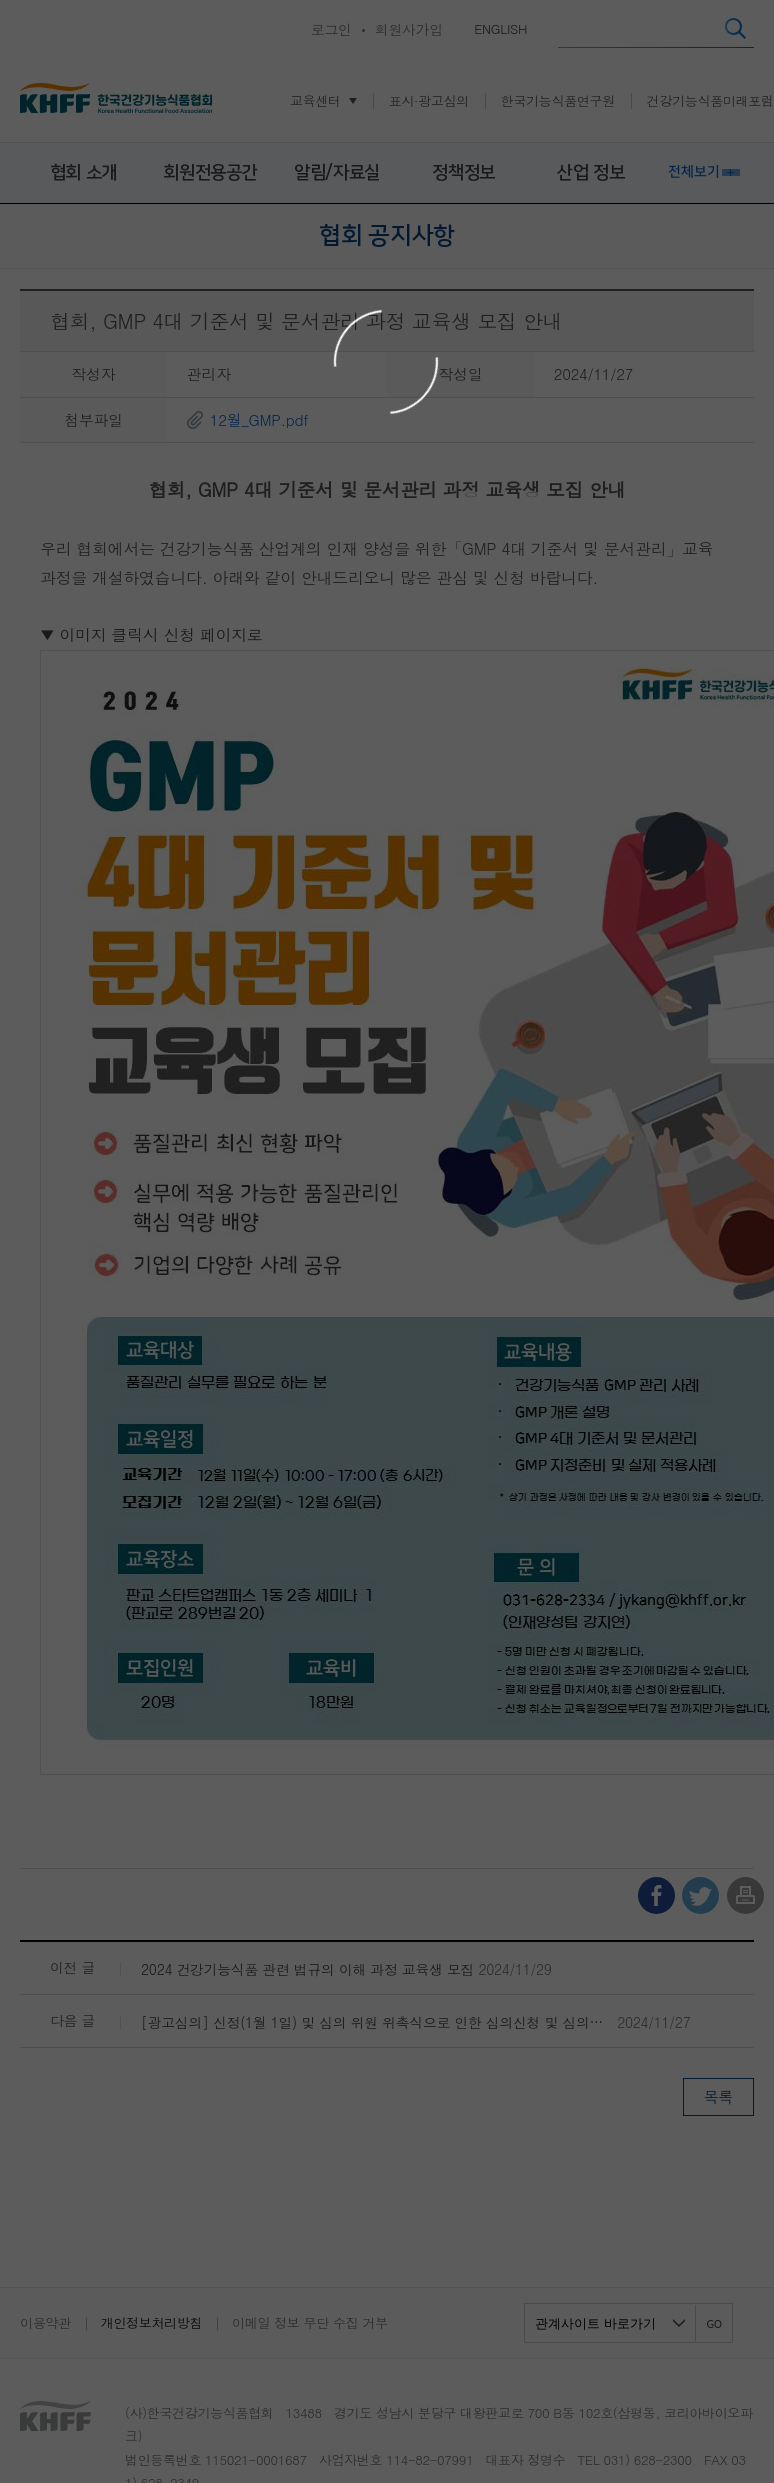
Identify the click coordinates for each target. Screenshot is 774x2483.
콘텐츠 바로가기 (46, 0)
